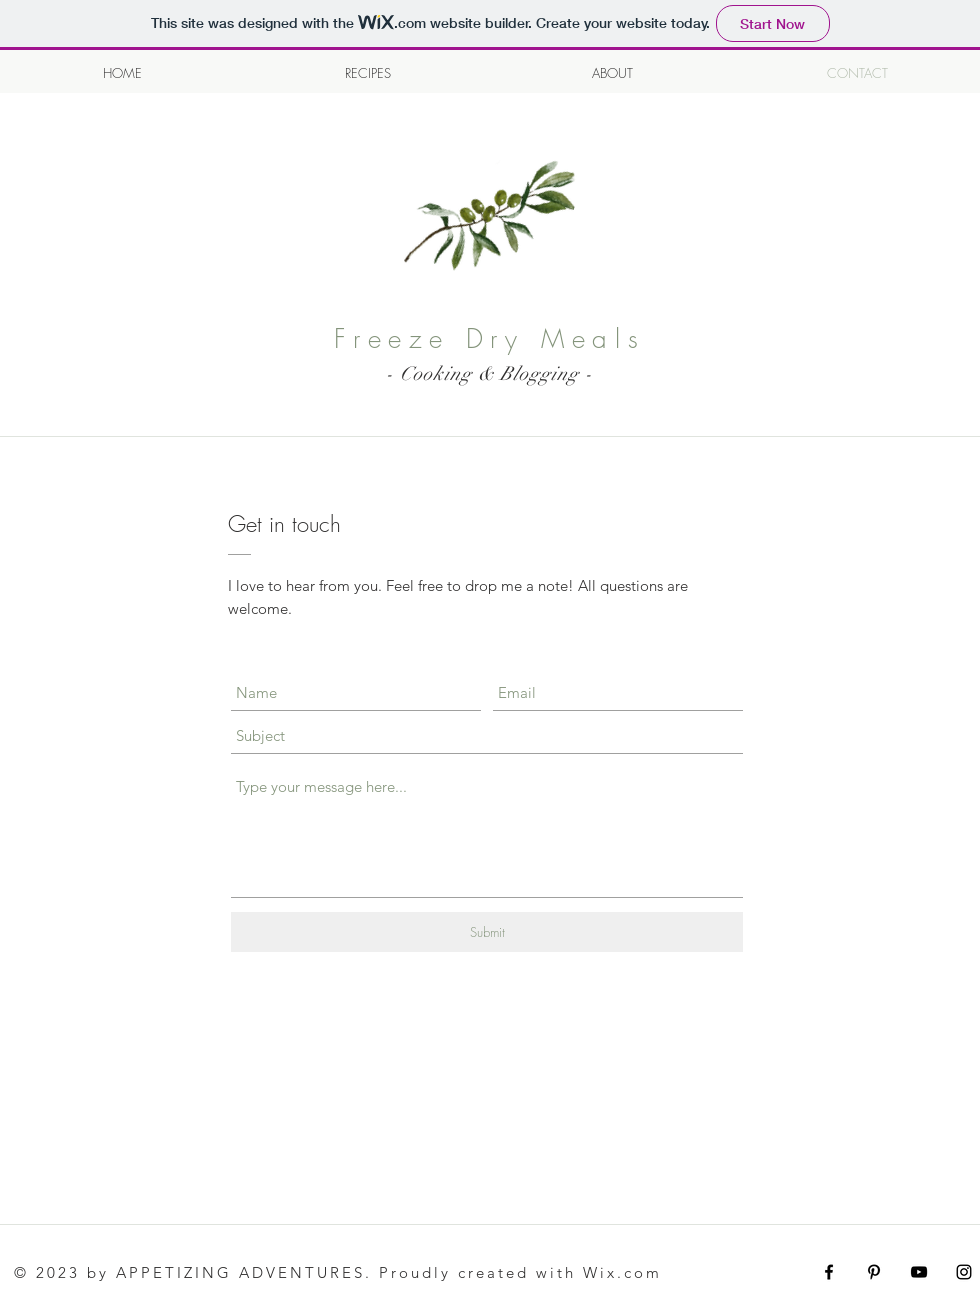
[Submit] (487, 932)
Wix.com (622, 1272)
